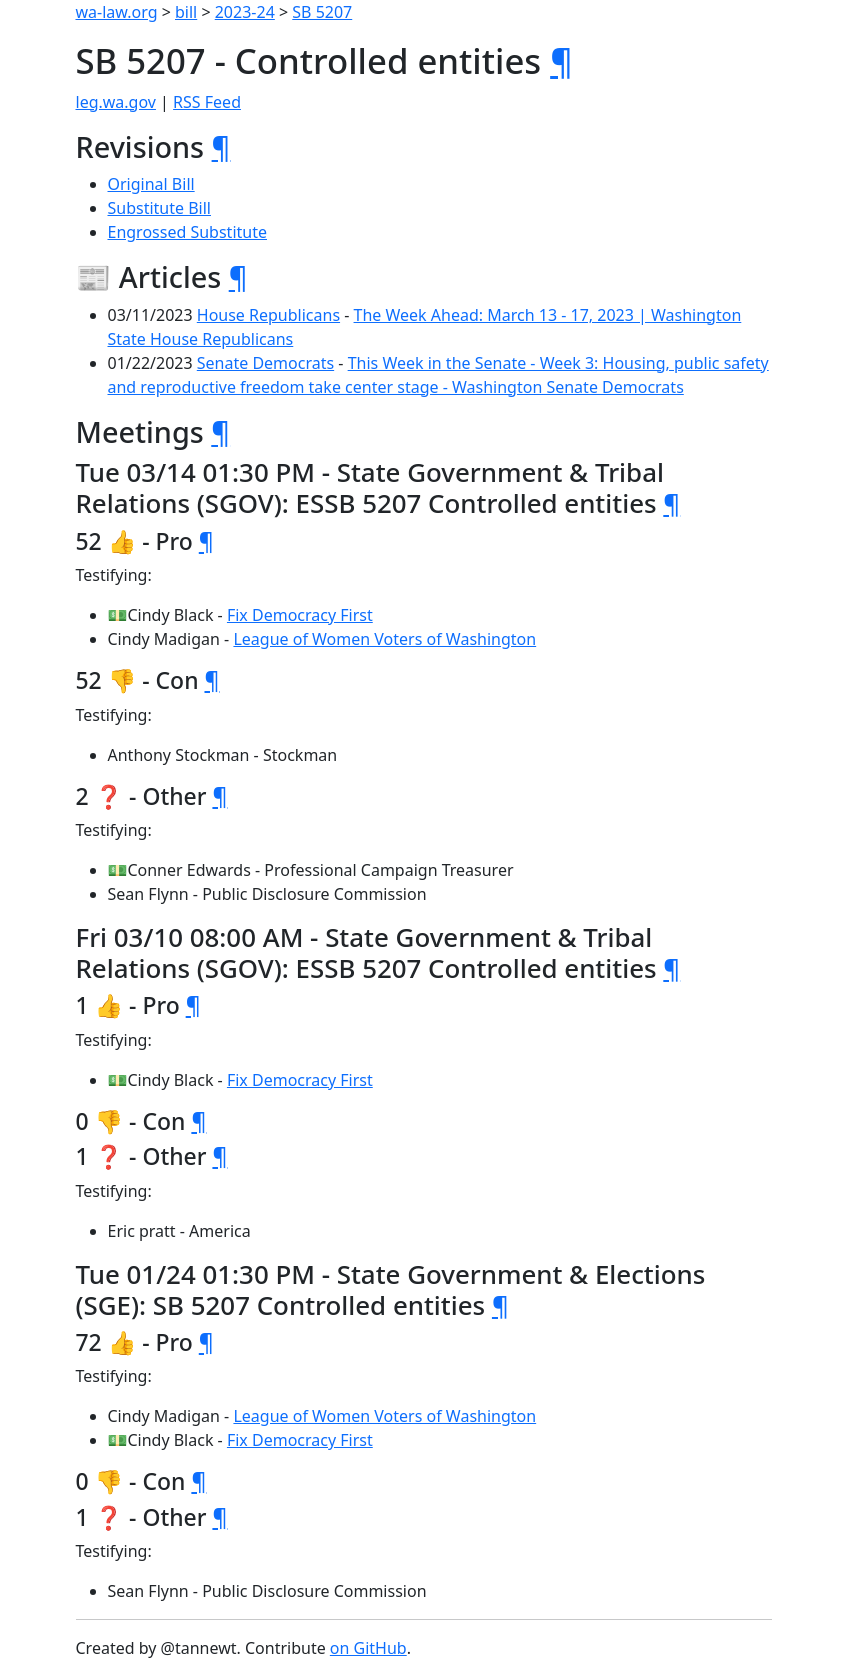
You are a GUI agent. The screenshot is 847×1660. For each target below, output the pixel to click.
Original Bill (151, 184)
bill (186, 12)
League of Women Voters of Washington (384, 639)
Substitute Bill (160, 208)
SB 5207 (322, 12)
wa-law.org (117, 12)
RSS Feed (207, 102)
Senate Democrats (265, 363)
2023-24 (245, 12)
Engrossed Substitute (188, 232)
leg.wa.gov (116, 102)
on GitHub (368, 1648)
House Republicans (268, 315)
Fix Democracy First (300, 615)
